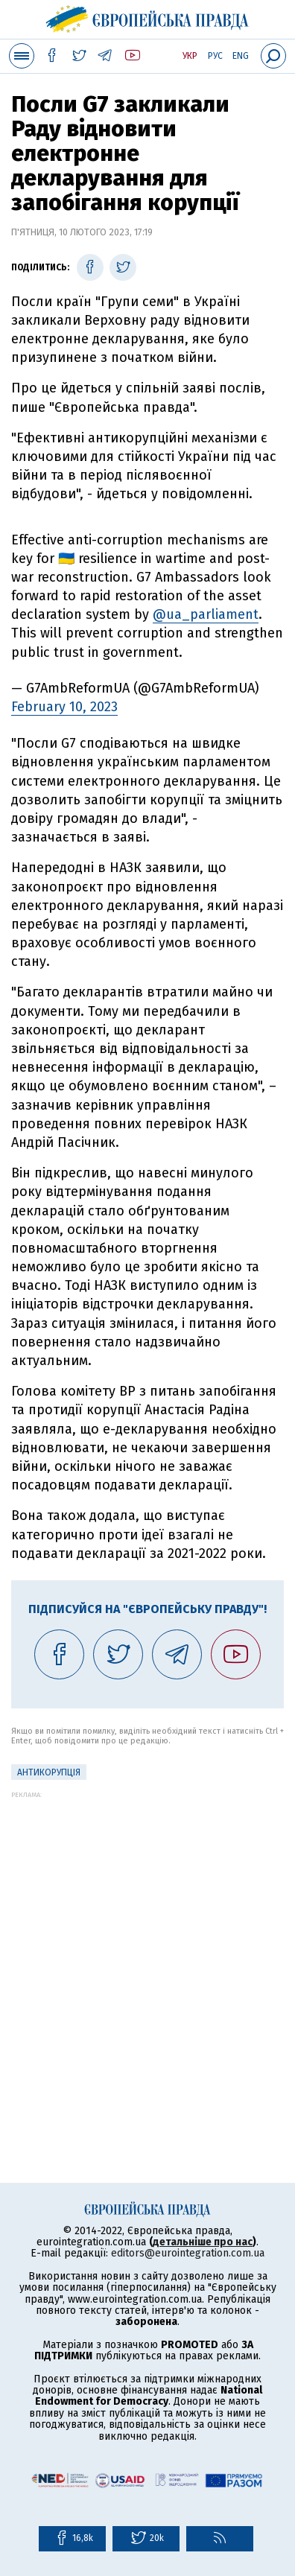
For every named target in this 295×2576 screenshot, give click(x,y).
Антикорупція (48, 1772)
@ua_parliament (205, 614)
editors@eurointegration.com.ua (187, 2253)
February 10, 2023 (64, 707)
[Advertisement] (147, 1946)
